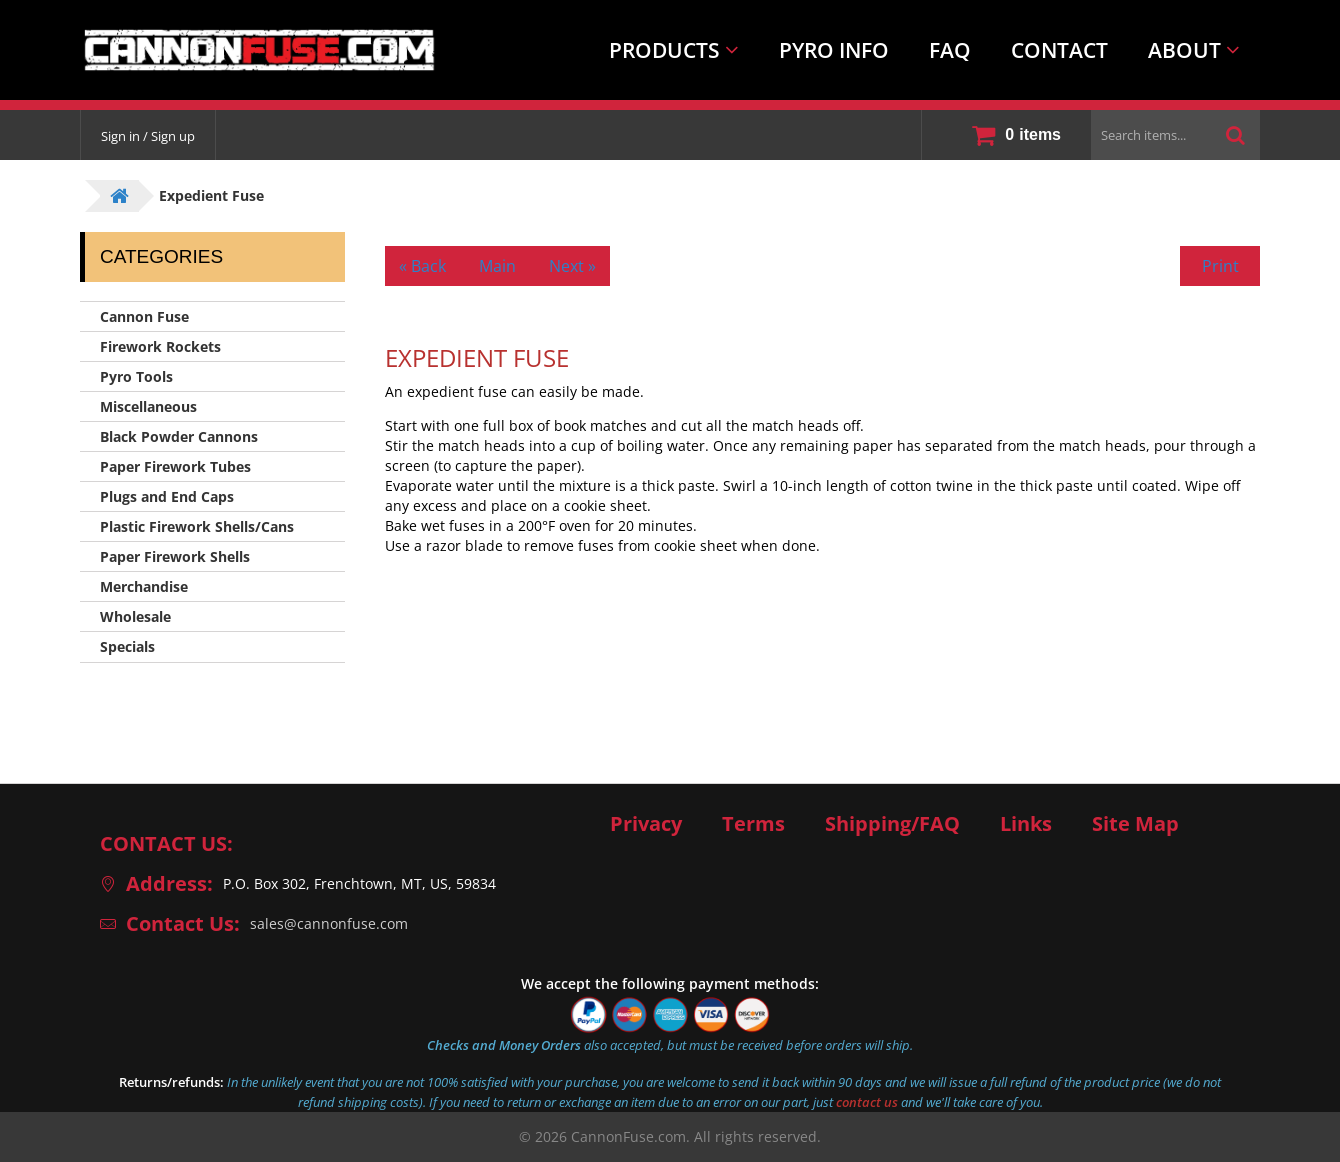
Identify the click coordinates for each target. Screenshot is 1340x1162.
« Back (422, 266)
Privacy (646, 824)
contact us (867, 1102)
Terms (753, 824)
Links (1026, 824)
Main (497, 266)
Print (1220, 266)
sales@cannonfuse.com (329, 923)
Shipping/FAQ (892, 824)
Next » (572, 266)
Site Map (1135, 824)
